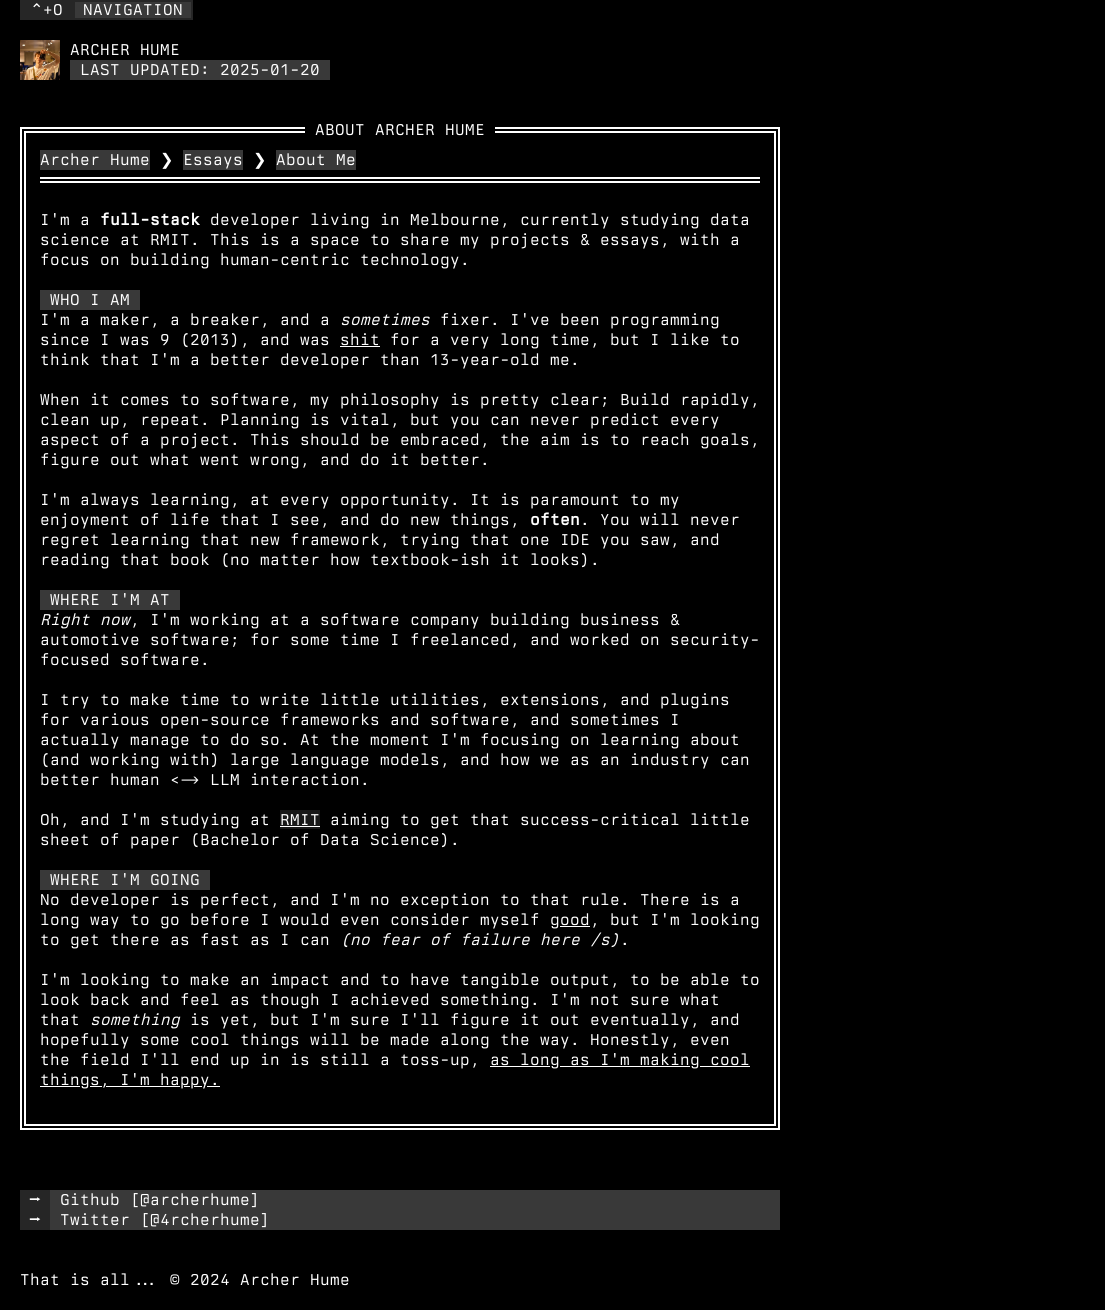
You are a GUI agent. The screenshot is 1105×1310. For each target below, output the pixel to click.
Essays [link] (213, 159)
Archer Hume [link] (95, 159)
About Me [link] (316, 159)
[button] (106, 10)
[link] (40, 60)
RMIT (300, 819)
